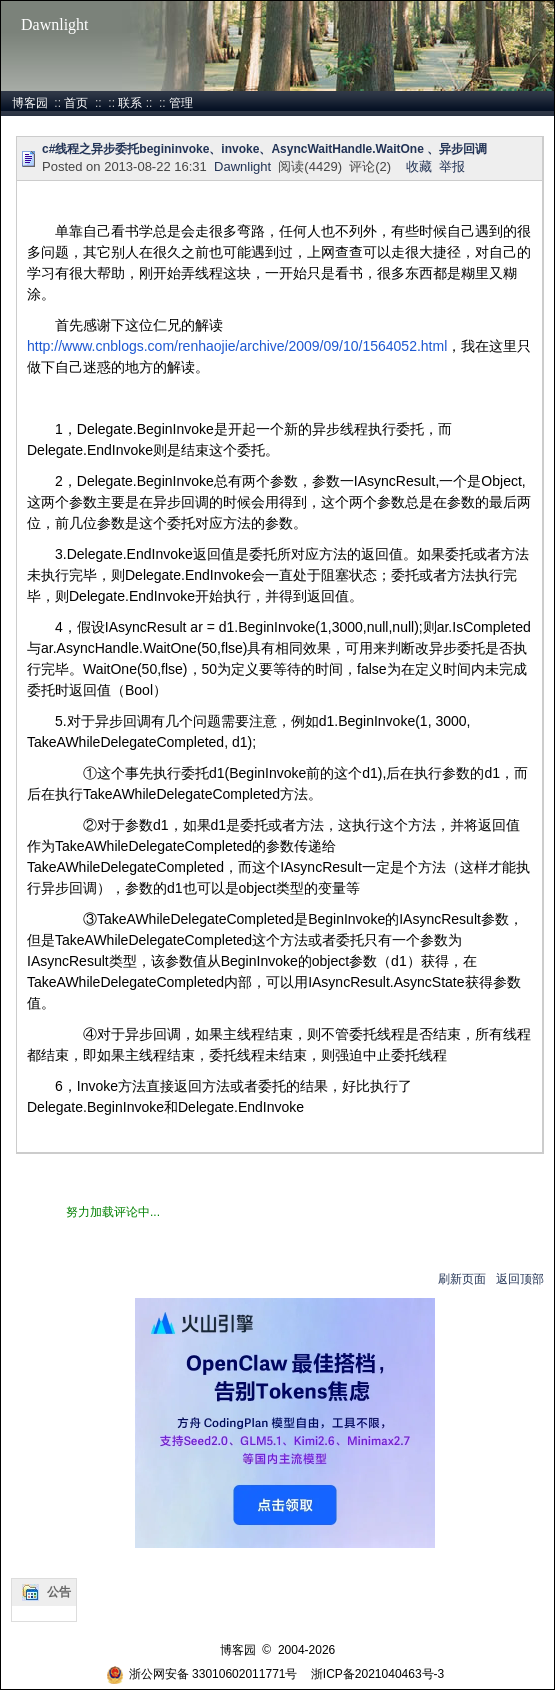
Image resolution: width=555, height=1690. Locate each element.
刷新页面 (462, 1279)
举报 (452, 166)
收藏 (419, 166)
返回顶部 (520, 1279)
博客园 (30, 103)
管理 (181, 103)
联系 (130, 103)
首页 (76, 103)
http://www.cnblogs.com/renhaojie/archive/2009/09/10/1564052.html (237, 346)
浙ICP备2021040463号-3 (377, 1674)
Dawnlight (55, 24)
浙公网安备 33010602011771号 (202, 1674)
